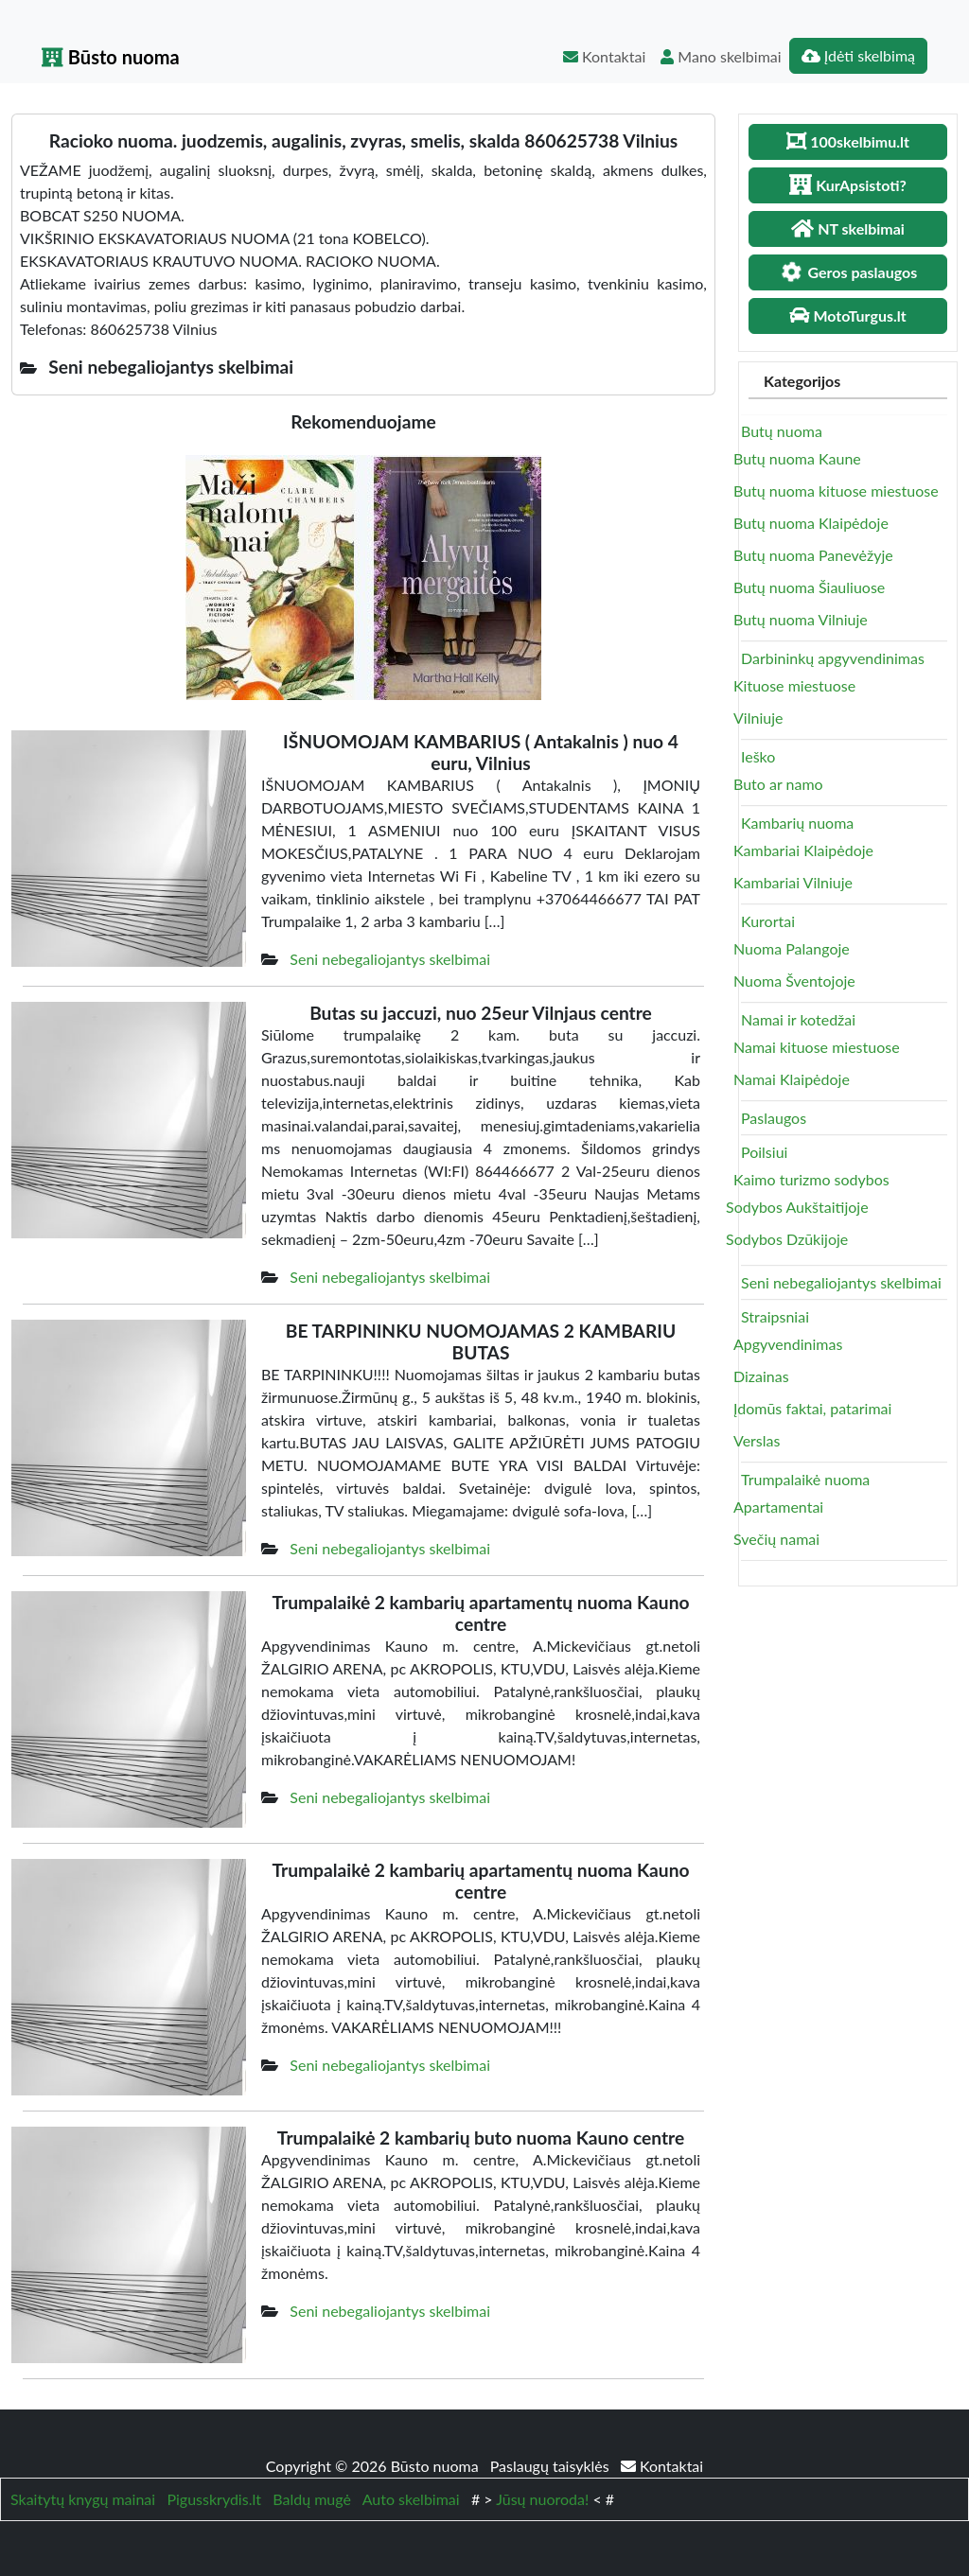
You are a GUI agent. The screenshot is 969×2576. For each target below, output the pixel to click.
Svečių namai (776, 1539)
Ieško (758, 756)
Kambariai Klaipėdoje (803, 850)
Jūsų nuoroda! (542, 2499)
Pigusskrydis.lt (214, 2499)
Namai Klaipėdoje (791, 1079)
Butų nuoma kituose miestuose (836, 490)
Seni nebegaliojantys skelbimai (390, 959)
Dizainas (761, 1376)
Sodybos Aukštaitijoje (797, 1207)
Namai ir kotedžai (798, 1019)
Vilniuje (758, 718)
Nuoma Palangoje (791, 948)
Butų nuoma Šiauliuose (809, 587)
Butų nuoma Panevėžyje (813, 555)
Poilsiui (764, 1152)
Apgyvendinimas (787, 1344)
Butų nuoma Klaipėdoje (811, 523)
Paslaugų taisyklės (551, 2466)
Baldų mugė (312, 2499)
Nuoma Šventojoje (794, 981)
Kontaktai (604, 56)
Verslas (756, 1440)
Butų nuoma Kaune (797, 458)
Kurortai (768, 921)
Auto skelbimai (411, 2499)
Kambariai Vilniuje (793, 882)
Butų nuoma (781, 431)
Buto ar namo (778, 784)
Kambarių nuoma (797, 823)
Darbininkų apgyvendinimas (833, 658)
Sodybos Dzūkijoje (787, 1239)
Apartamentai (778, 1507)
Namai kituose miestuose (816, 1047)
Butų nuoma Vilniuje (800, 619)
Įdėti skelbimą (858, 55)
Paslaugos (773, 1118)
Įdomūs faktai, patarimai (812, 1408)
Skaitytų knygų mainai (82, 2499)
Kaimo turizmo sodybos (811, 1179)
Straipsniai (775, 1316)
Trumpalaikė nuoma (805, 1479)
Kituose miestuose (794, 685)
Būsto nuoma (111, 56)
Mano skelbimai (721, 56)
